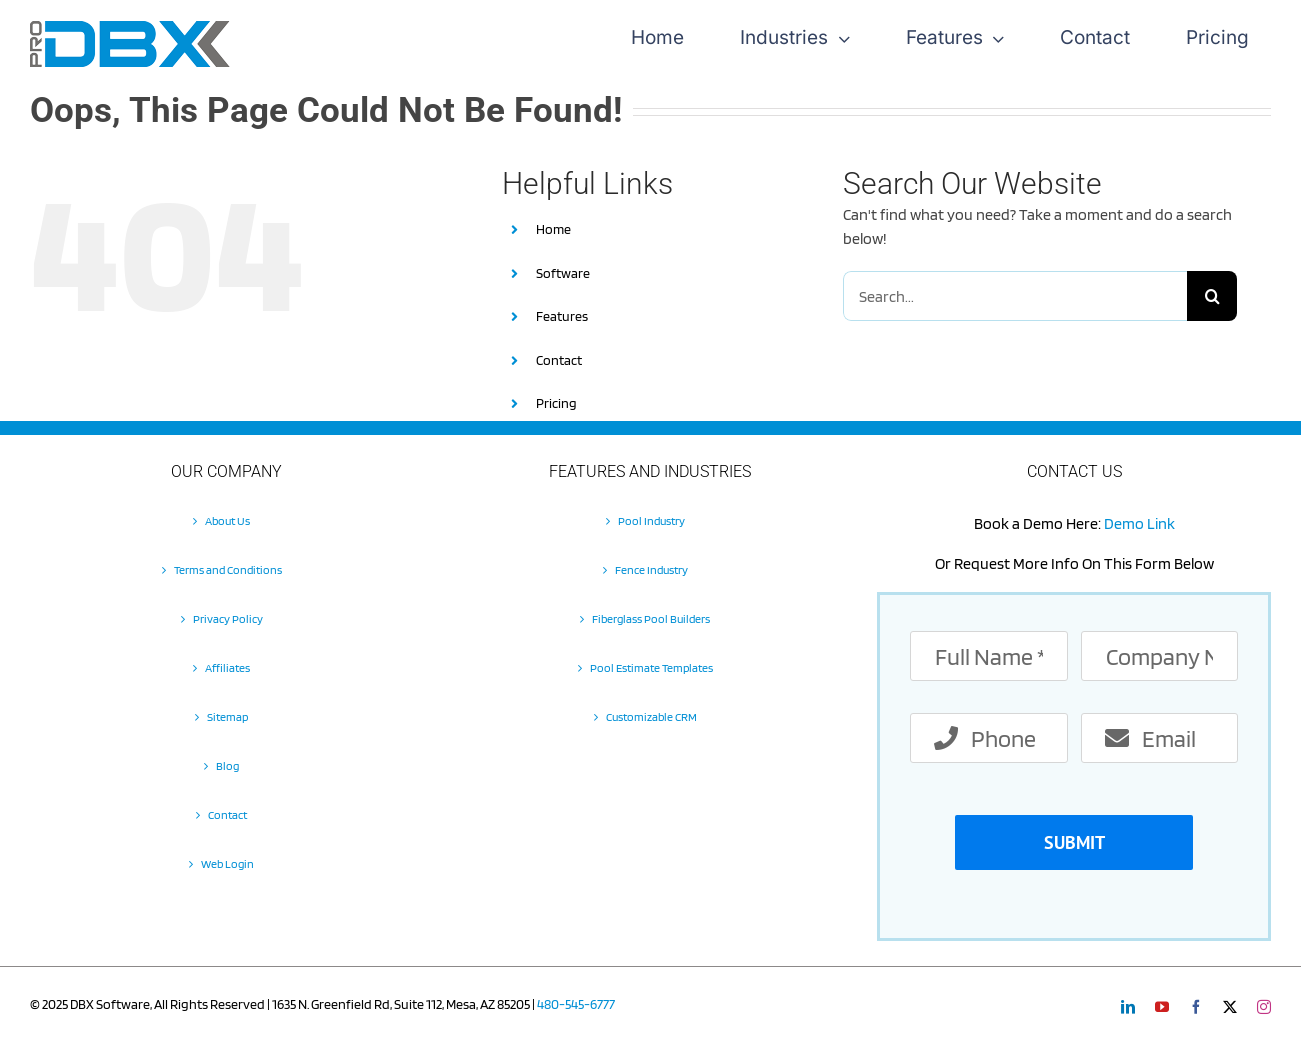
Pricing (556, 403)
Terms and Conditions (228, 569)
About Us (227, 520)
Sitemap (227, 716)
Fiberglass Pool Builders (651, 618)
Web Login (227, 863)
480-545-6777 (576, 1004)
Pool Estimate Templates (651, 667)
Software (563, 273)
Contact (559, 360)
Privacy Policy (228, 618)
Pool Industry (651, 520)
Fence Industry (651, 569)
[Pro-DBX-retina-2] (130, 28)
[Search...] (1015, 296)
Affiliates (227, 667)
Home (553, 229)
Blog (227, 765)
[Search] (1212, 296)
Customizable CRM (651, 716)
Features (562, 316)
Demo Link (1139, 523)
